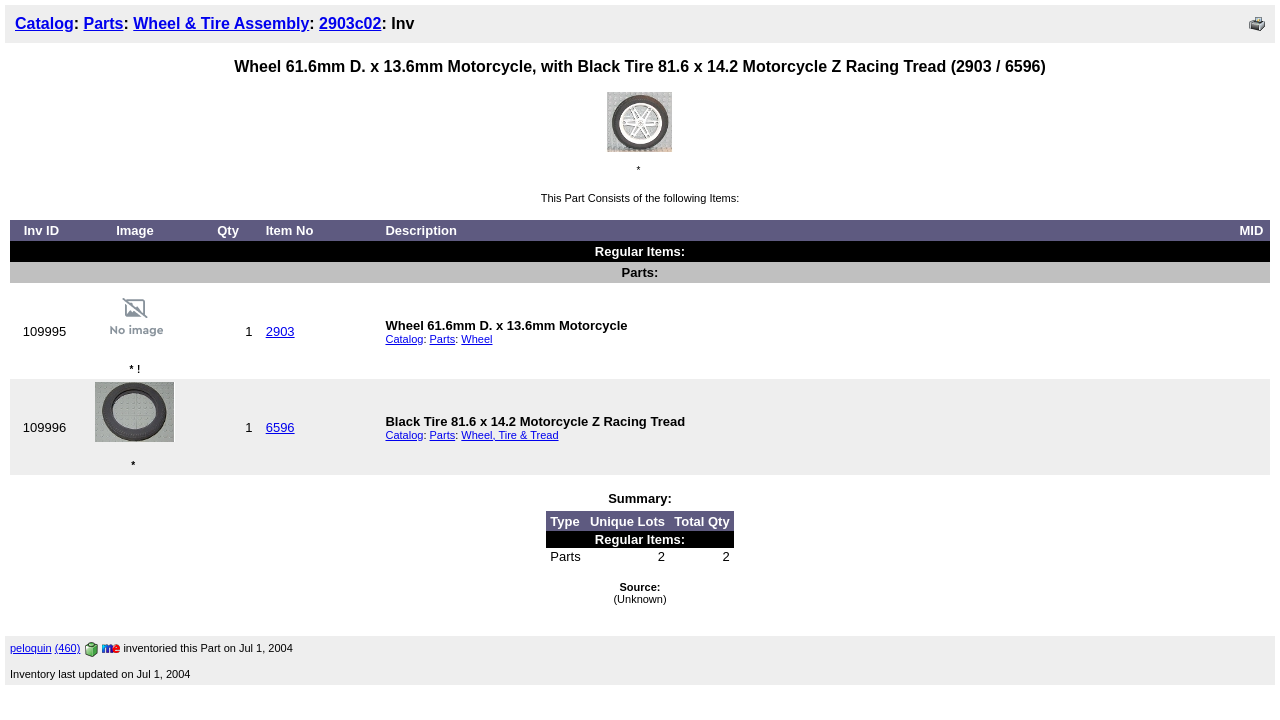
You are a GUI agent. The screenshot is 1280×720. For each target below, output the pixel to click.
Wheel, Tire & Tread (509, 435)
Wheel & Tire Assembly (221, 23)
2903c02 (350, 23)
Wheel (476, 339)
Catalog (44, 23)
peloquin (31, 648)
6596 (280, 427)
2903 (280, 331)
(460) (68, 648)
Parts (103, 23)
